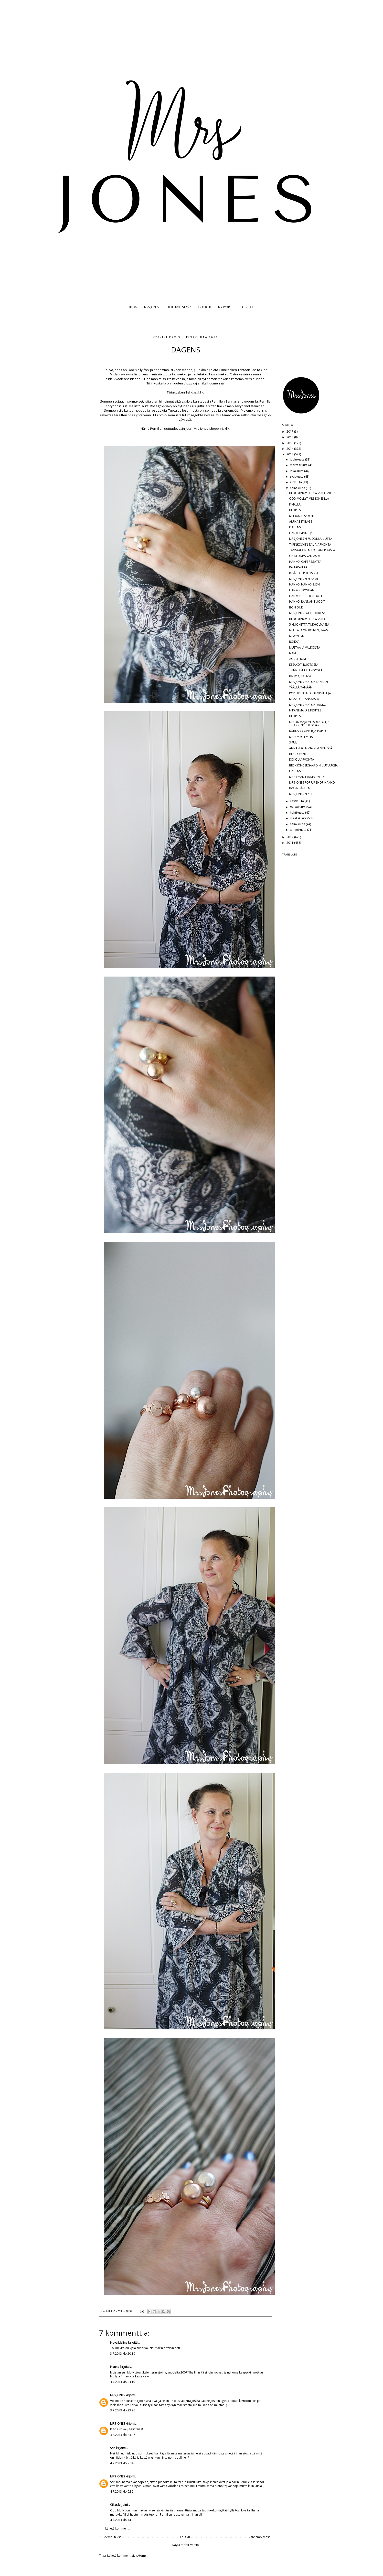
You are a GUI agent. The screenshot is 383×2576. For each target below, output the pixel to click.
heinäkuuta (298, 488)
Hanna (114, 2367)
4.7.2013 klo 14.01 (122, 2520)
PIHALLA (295, 504)
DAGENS (295, 527)
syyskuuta (297, 476)
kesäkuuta (297, 801)
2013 (290, 454)
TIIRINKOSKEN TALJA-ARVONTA (310, 544)
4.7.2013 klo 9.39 (121, 2491)
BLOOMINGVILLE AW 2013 (307, 619)
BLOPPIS (295, 510)
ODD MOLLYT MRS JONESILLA (309, 498)
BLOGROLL (246, 307)
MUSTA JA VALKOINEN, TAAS (308, 630)
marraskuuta (299, 465)
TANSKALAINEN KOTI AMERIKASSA (312, 550)
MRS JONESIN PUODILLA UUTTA (310, 539)
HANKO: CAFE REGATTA (305, 562)
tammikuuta (298, 830)
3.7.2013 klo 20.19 (122, 2353)
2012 (290, 837)
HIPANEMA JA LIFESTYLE (305, 710)
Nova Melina (118, 2342)
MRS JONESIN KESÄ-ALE (304, 579)
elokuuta (296, 482)
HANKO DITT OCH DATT (305, 596)
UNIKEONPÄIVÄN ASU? (304, 556)
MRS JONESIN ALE (300, 794)
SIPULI (293, 742)
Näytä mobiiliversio (185, 2545)
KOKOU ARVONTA (301, 759)
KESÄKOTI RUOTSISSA (303, 573)
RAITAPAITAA (298, 567)
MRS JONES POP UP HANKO (307, 705)
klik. (201, 392)
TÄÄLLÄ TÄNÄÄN (300, 687)
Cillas (113, 2505)
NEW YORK (296, 636)
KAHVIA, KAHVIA (300, 676)
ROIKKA (294, 642)
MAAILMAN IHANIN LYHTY (307, 777)
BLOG (133, 307)
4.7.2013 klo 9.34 (121, 2463)
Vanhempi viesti (259, 2537)
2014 (290, 449)
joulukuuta (297, 459)
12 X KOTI (204, 307)
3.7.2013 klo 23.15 (122, 2382)
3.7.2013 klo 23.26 (122, 2410)
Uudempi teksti (110, 2537)
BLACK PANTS (298, 754)
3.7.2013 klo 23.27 (122, 2435)
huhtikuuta (297, 812)
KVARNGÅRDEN (299, 788)
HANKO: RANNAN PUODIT (307, 601)
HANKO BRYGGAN (301, 590)
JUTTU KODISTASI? (178, 307)
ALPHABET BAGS (300, 521)
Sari (112, 2448)
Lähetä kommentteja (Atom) (126, 2556)
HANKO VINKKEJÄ (301, 533)
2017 (290, 431)
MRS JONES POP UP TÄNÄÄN (308, 682)
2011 (290, 843)
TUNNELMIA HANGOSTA (305, 670)
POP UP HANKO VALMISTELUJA (310, 693)
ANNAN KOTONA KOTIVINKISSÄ (310, 748)
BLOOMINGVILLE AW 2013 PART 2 (312, 493)
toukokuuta (298, 807)
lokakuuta (297, 471)
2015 (290, 443)
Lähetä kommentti (117, 2528)
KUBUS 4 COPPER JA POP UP (308, 731)
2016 (290, 437)
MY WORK (225, 307)
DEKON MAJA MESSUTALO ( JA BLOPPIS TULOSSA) (309, 723)
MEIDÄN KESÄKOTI (301, 516)
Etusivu (185, 2537)
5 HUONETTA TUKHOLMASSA (309, 624)
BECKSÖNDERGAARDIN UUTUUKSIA (313, 765)
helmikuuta (298, 824)
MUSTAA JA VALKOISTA (304, 647)
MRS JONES (151, 307)
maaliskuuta (298, 818)
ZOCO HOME (298, 659)
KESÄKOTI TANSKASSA (304, 699)
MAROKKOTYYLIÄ (301, 737)
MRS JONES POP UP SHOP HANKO (312, 782)
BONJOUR (296, 607)
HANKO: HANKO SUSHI (304, 584)
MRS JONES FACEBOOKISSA (307, 613)
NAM (292, 653)
